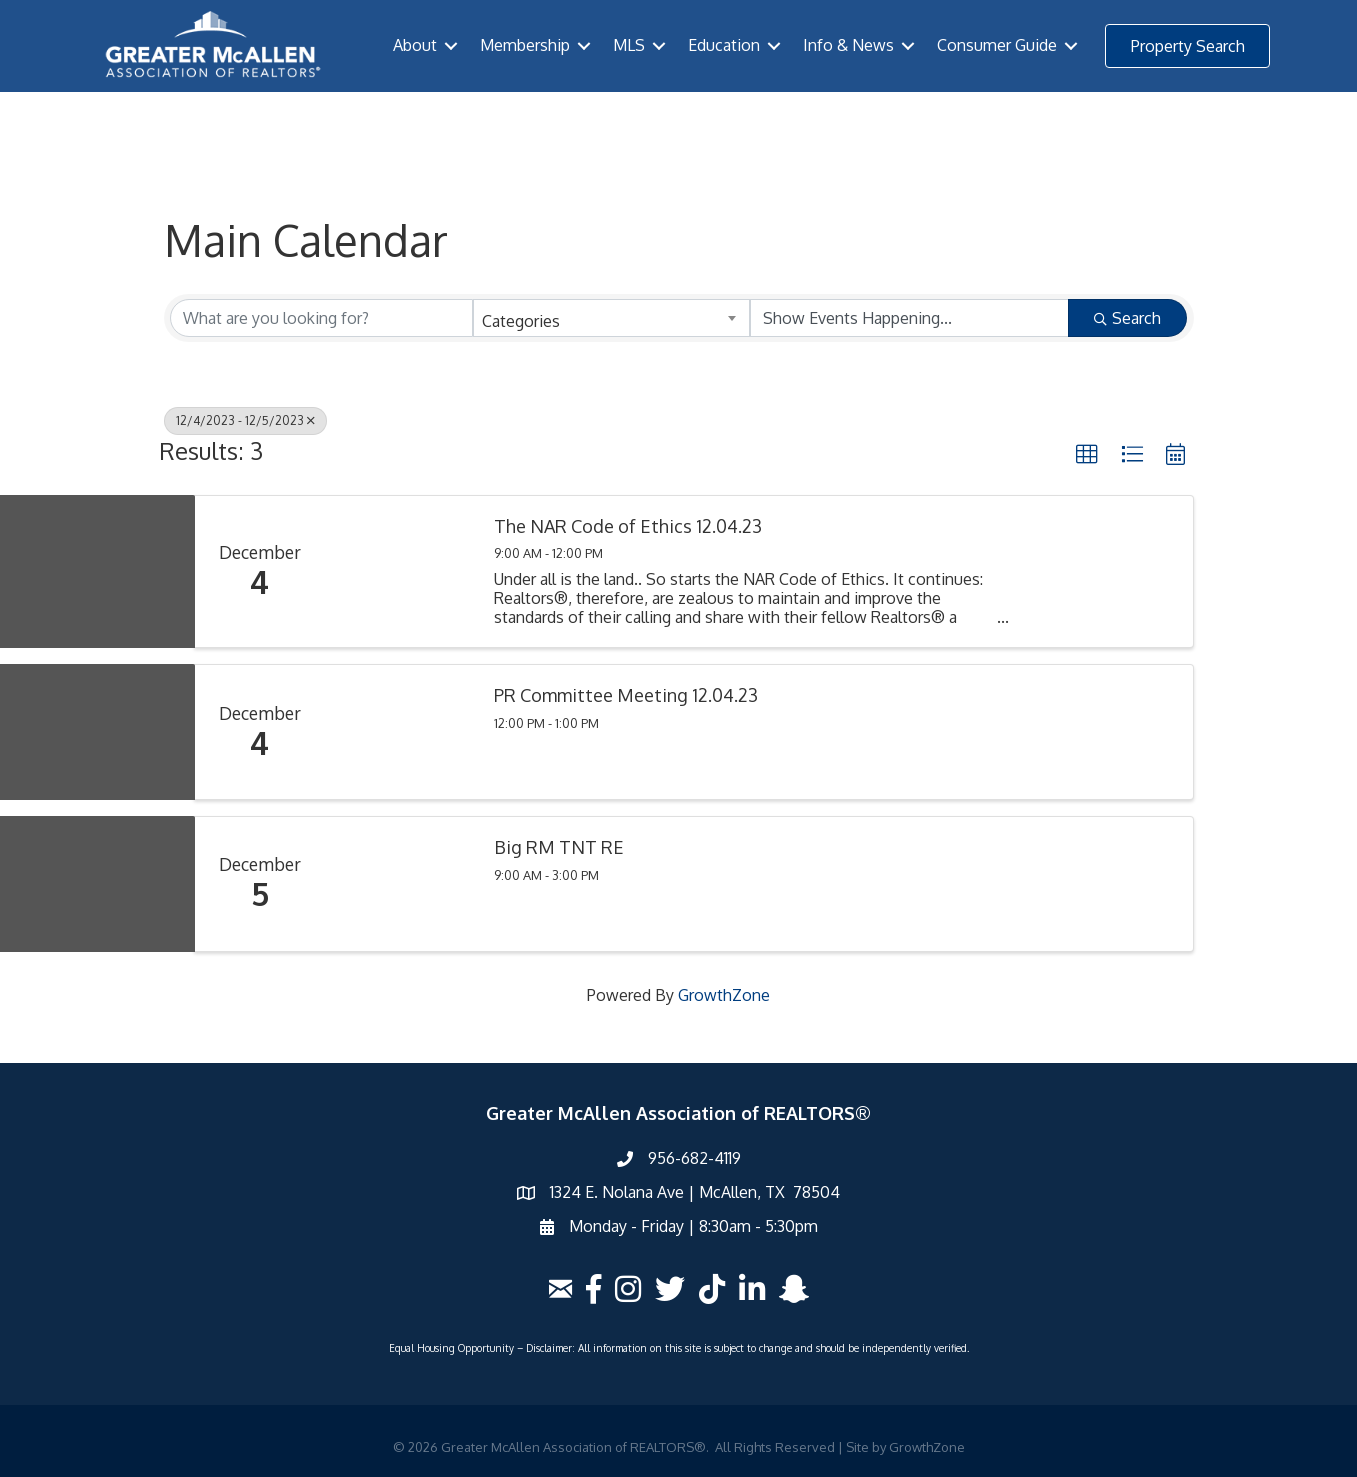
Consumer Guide (997, 45)
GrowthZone (724, 995)
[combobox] (611, 318)
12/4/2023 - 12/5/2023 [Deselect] (245, 420)
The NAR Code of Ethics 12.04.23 (628, 526)
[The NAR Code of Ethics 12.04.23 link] (400, 571)
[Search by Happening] (909, 318)
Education (724, 45)
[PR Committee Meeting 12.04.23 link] (400, 732)
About (415, 45)
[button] (1187, 46)
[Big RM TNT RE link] (400, 884)
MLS (629, 45)
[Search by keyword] (321, 318)
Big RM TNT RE (559, 847)
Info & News (848, 45)
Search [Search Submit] (1127, 318)
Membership (525, 45)
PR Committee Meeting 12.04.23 (626, 695)
